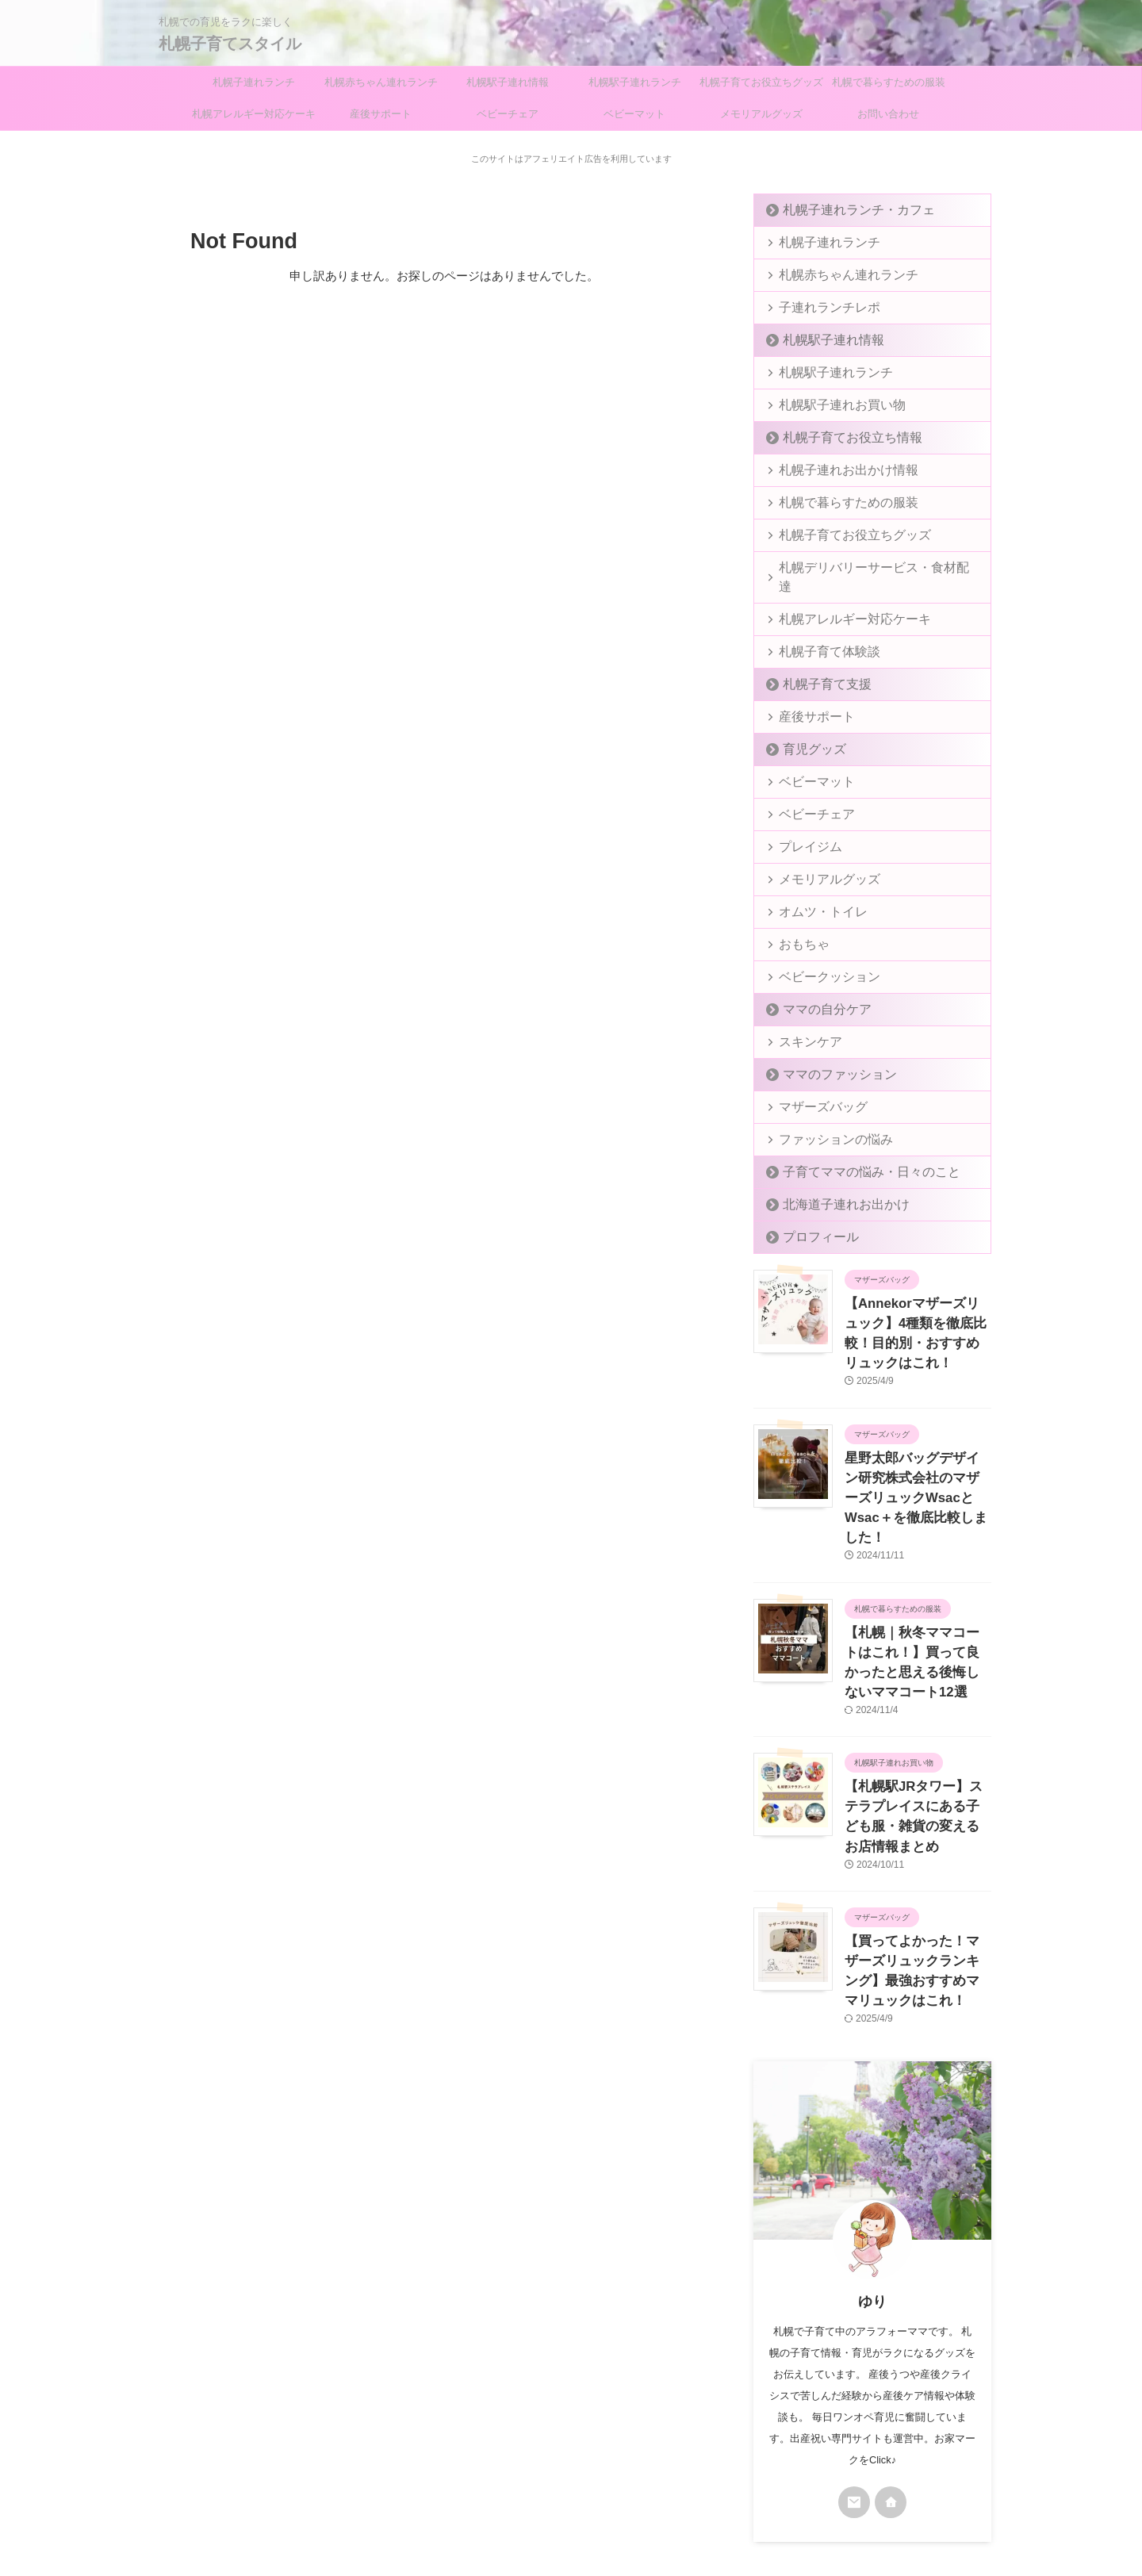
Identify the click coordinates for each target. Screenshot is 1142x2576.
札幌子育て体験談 (818, 632)
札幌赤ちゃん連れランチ (381, 82)
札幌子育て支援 (816, 665)
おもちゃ (797, 925)
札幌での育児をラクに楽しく (571, 2501)
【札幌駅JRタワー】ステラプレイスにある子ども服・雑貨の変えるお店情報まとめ (917, 1722)
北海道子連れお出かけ (831, 1185)
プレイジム (803, 828)
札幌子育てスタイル (230, 43)
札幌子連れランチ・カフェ (842, 210)
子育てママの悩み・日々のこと (852, 1153)
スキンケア (803, 1023)
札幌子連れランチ (254, 82)
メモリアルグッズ (761, 114)
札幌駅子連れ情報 (507, 82)
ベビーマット (634, 114)
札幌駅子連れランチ (634, 82)
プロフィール (811, 1218)
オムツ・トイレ (813, 893)
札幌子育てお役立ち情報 (837, 437)
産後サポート (381, 114)
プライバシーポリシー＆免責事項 (534, 2471)
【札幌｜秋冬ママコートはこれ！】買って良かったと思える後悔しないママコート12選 (918, 1594)
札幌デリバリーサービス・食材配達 (859, 567)
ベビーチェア (507, 114)
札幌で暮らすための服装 (888, 82)
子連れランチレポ (818, 307)
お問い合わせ (888, 114)
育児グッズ (806, 730)
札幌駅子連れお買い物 (828, 405)
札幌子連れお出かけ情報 (834, 470)
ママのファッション (826, 1055)
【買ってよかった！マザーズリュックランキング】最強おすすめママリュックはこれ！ (917, 1850)
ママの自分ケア (816, 990)
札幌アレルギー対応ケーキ (254, 114)
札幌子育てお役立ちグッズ (761, 82)
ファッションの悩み (823, 1120)
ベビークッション (818, 958)
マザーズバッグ (813, 1088)
